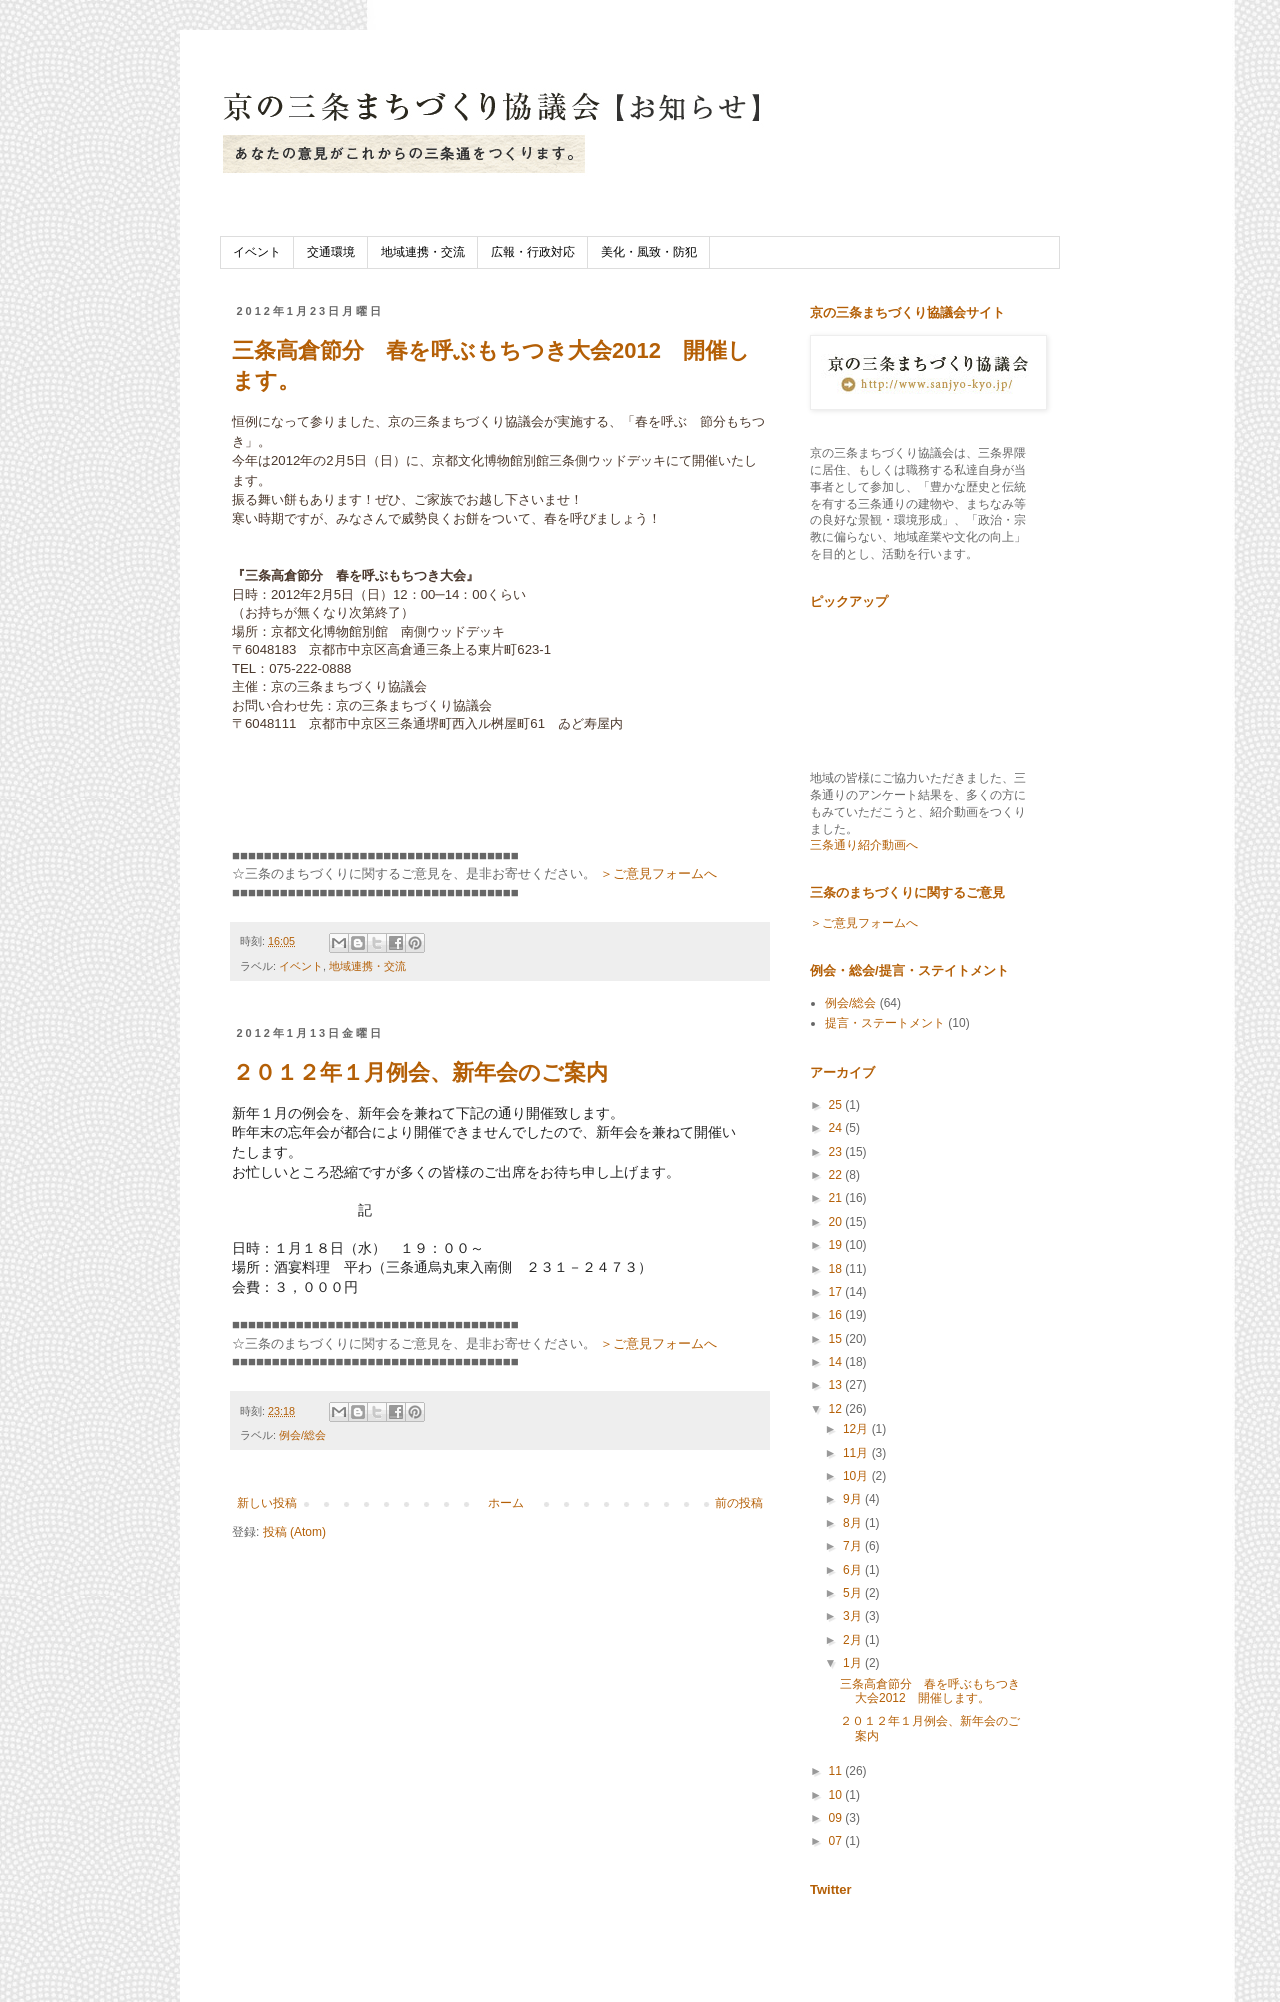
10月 (857, 1476)
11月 (857, 1453)
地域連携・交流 (423, 252)
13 (837, 1385)
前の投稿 (739, 1503)
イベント (257, 252)
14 (837, 1362)
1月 (854, 1663)
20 (837, 1222)
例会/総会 (302, 1435)
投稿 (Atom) (294, 1532)
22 (837, 1175)
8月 (854, 1523)
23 (837, 1152)
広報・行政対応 (533, 252)
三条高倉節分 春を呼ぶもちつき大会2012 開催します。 (930, 1691)
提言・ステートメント (885, 1023)
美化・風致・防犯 (649, 252)
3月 (854, 1616)
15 (837, 1339)
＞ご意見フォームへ (658, 873)
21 (837, 1198)
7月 (854, 1546)
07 (837, 1841)
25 (837, 1105)
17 (837, 1292)
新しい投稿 (267, 1503)
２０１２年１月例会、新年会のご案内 (420, 1072)
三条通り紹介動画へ (864, 845)
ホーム (506, 1503)
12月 (857, 1429)
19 (837, 1245)
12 (837, 1409)
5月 (854, 1593)
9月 (854, 1499)
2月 (854, 1640)
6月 (854, 1570)
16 (837, 1315)
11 (837, 1771)
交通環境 (331, 252)
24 (837, 1128)
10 (837, 1795)
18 (837, 1269)
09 (837, 1818)
